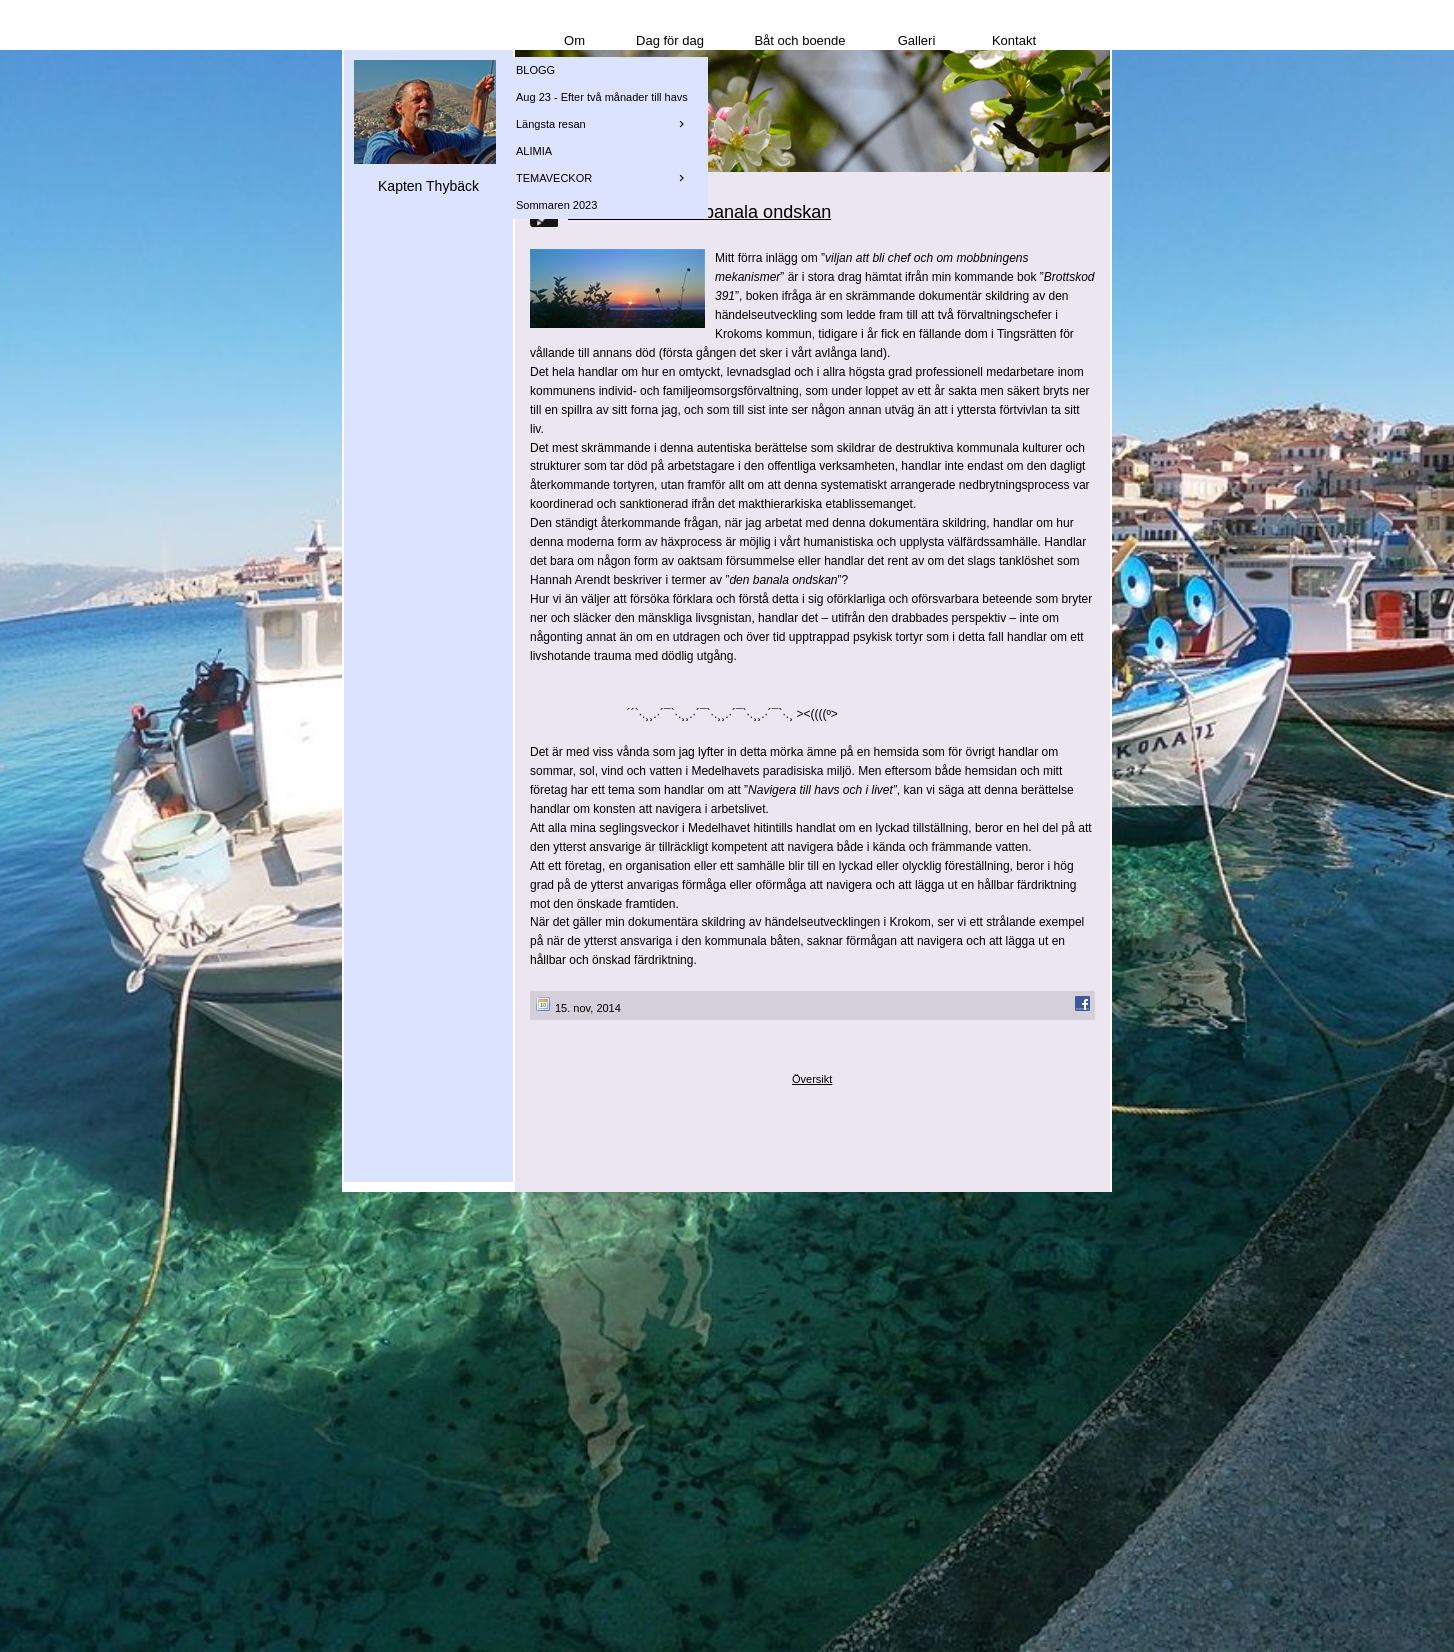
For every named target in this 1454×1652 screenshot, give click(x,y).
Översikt (812, 1079)
